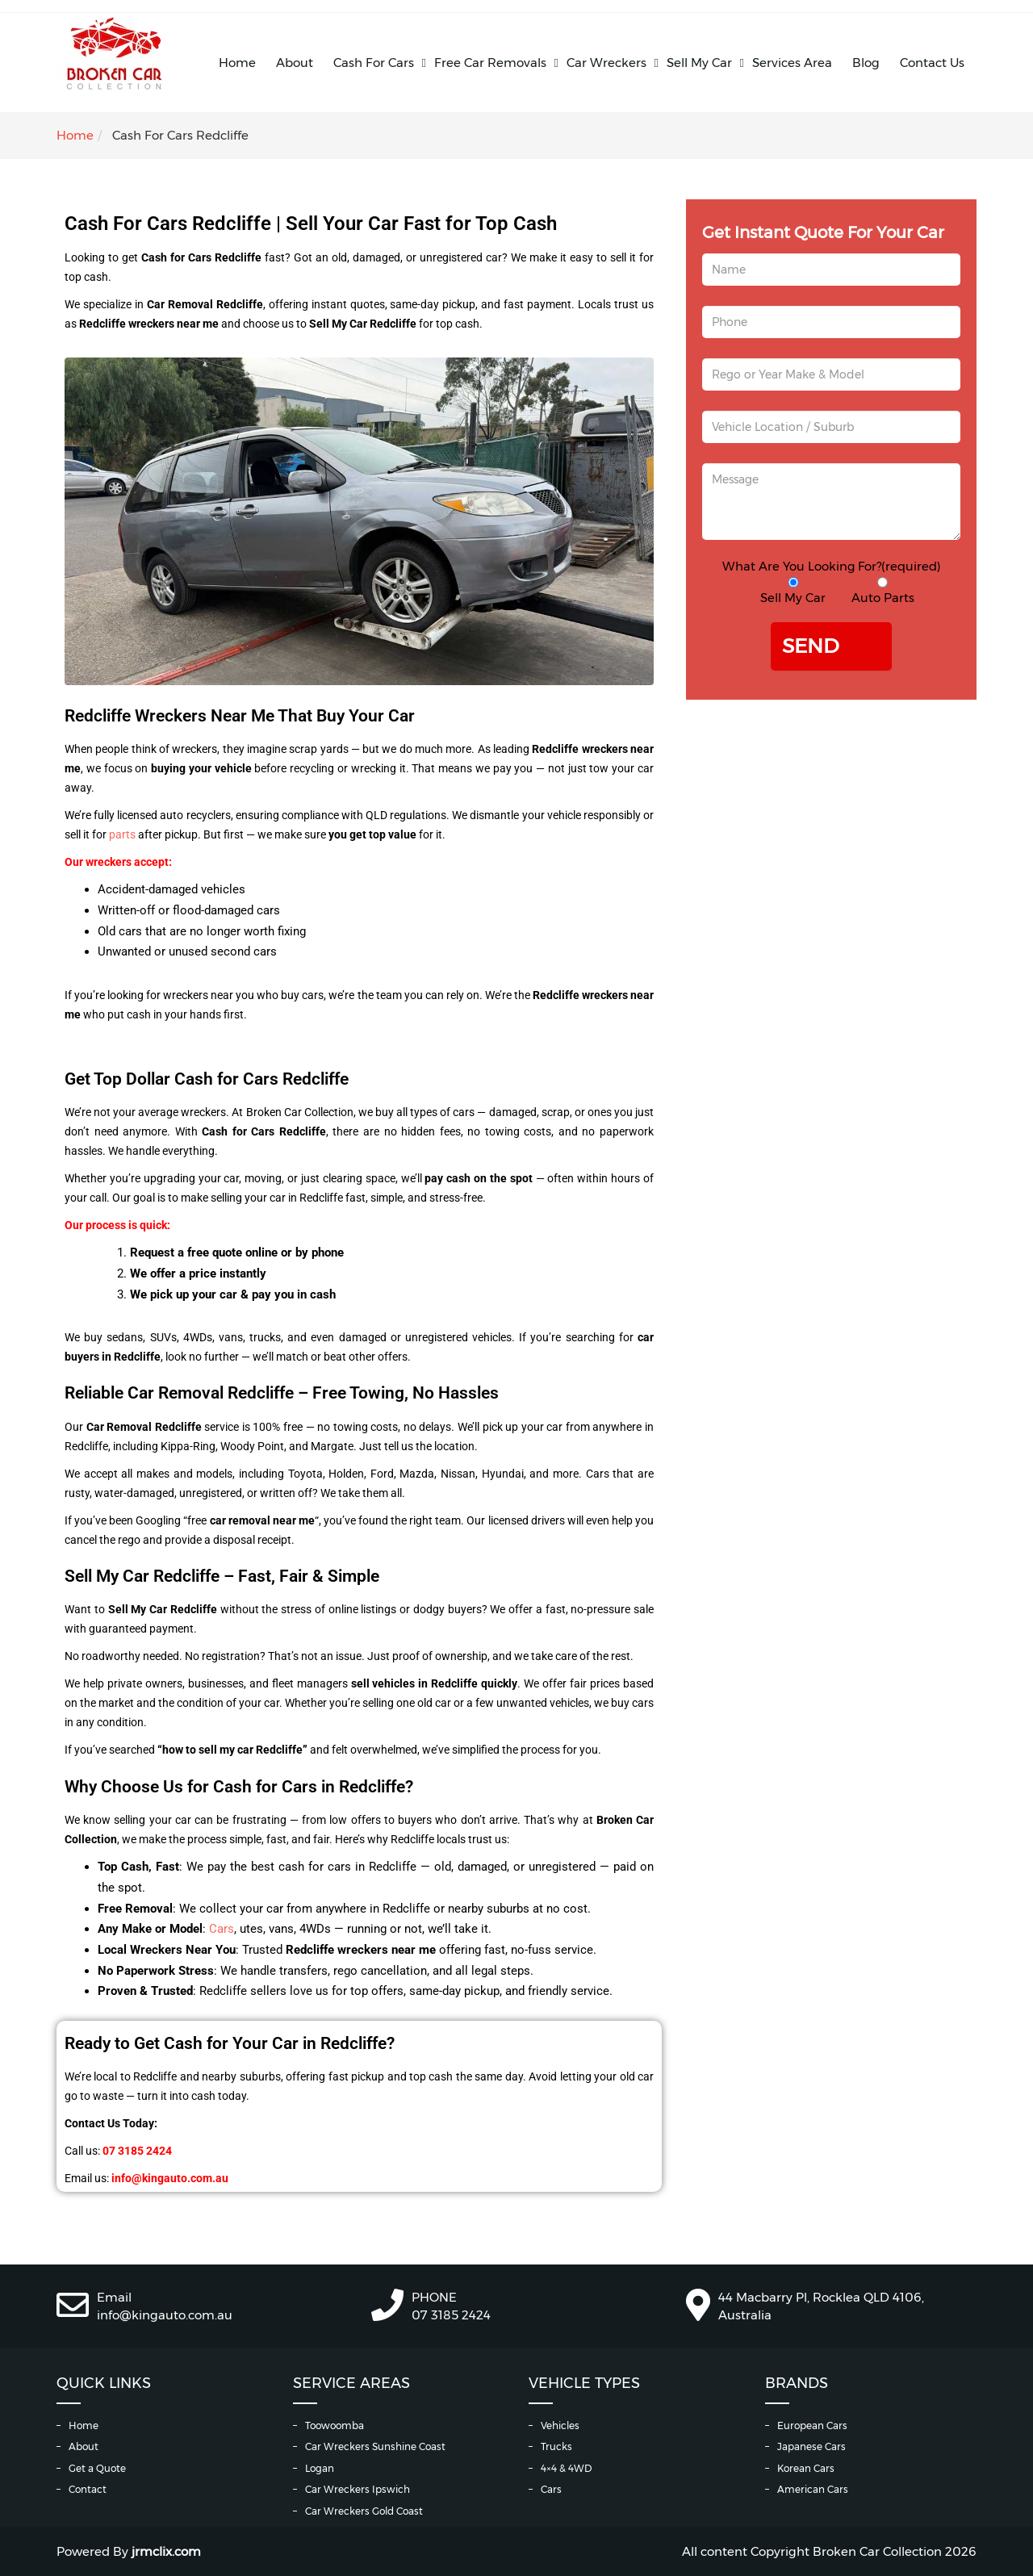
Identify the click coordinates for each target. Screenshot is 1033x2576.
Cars (221, 1929)
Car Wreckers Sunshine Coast (375, 2446)
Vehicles (560, 2425)
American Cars (812, 2489)
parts (123, 834)
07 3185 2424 (451, 2315)
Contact (88, 2489)
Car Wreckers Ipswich (357, 2489)
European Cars (812, 2425)
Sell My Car (699, 62)
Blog (866, 62)
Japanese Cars (811, 2446)
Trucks (556, 2446)
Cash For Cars (373, 62)
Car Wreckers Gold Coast (364, 2511)
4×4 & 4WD (566, 2468)
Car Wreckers (606, 62)
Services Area (792, 62)
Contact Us (932, 62)
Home (237, 62)
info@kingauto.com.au (164, 2315)
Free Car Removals (490, 62)
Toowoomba (334, 2425)
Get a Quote (97, 2468)
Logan (319, 2468)
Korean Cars (805, 2468)
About (294, 62)
